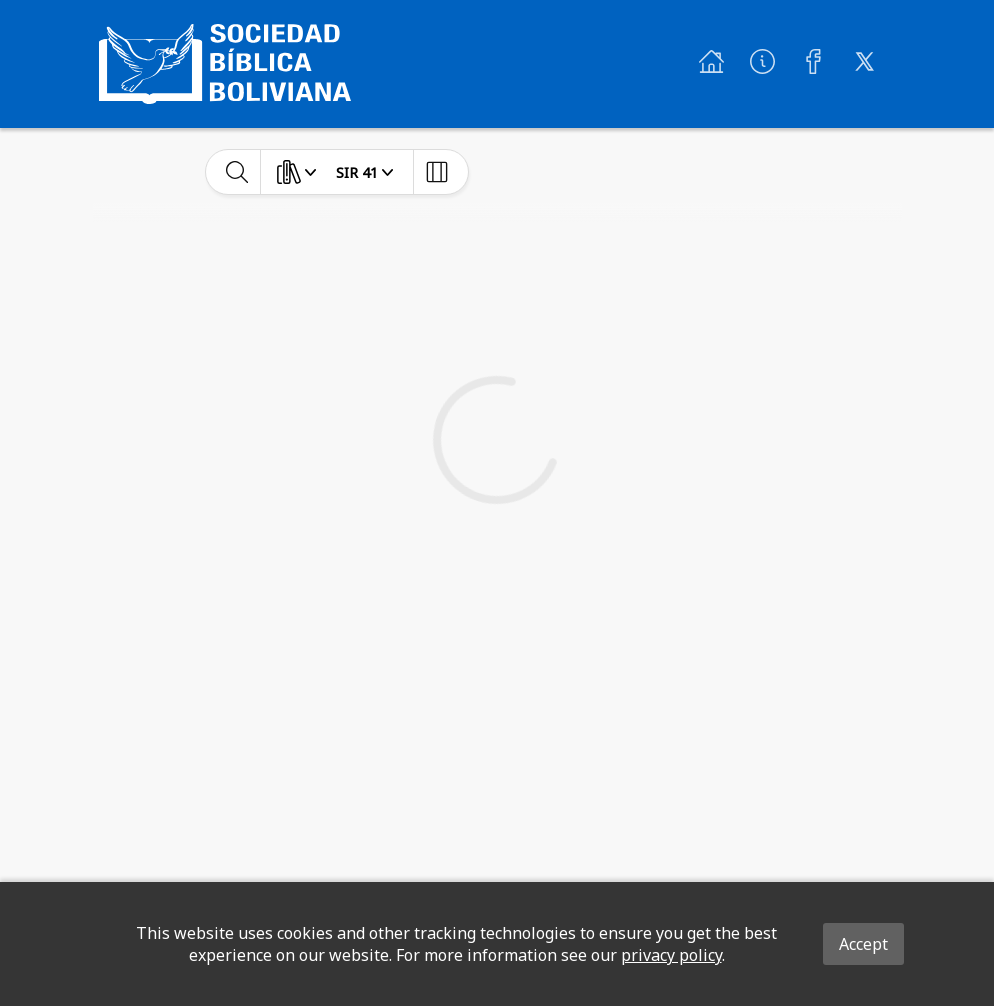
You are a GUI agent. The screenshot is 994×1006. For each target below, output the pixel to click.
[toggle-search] (237, 172)
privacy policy (671, 955)
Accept (863, 944)
